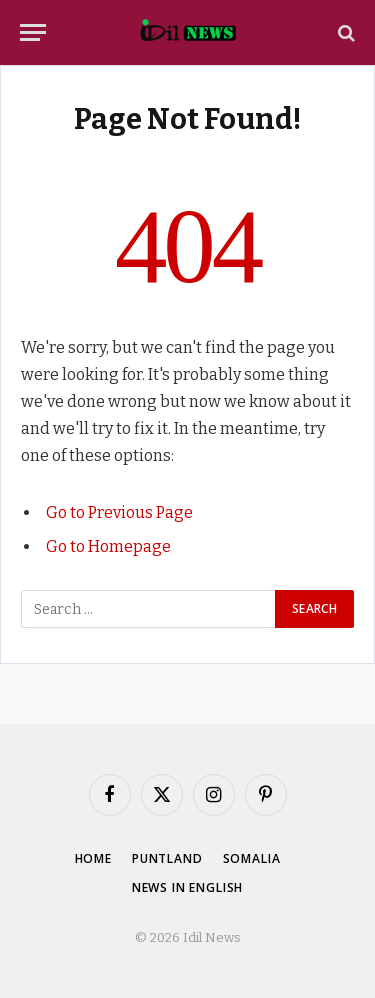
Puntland (167, 858)
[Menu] (33, 32)
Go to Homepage (108, 546)
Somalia (252, 858)
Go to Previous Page (119, 512)
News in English (188, 887)
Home (93, 858)
